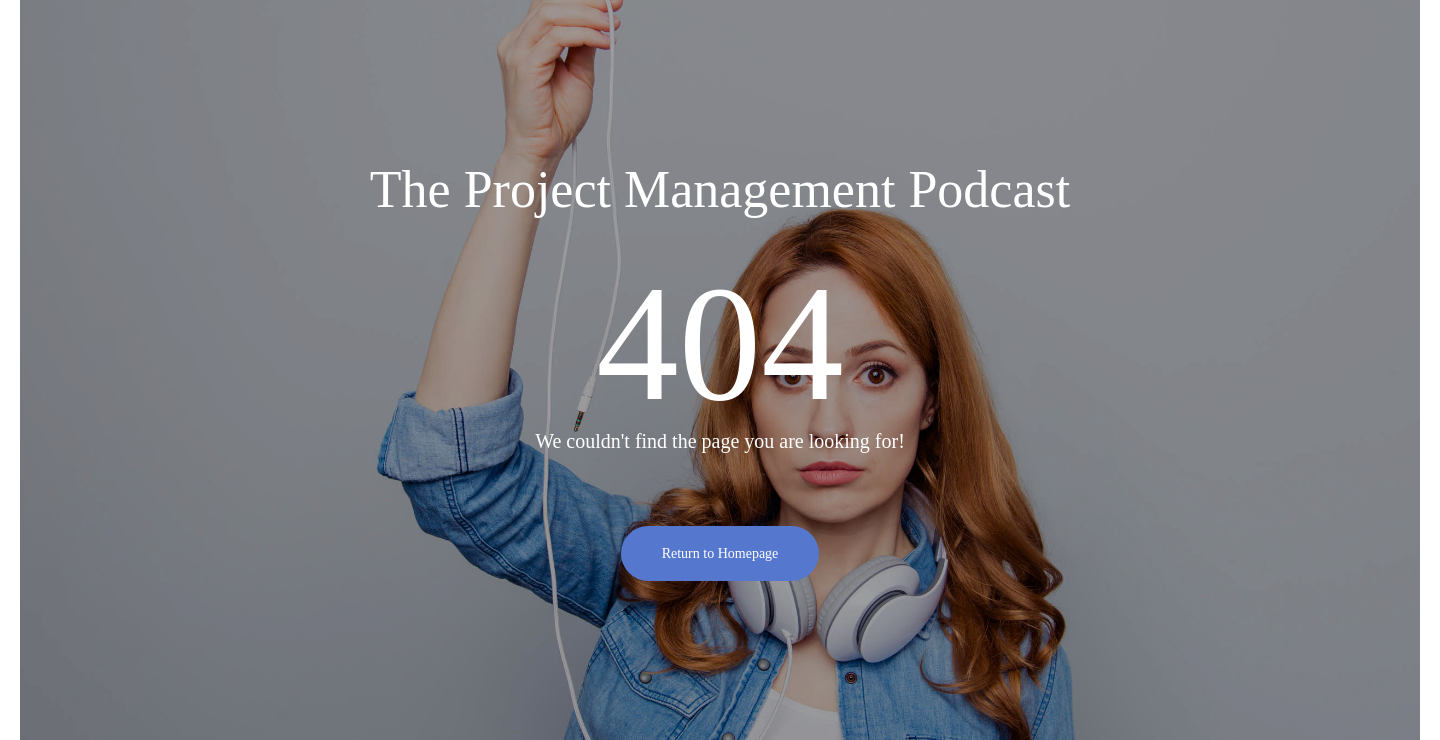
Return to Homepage (720, 553)
